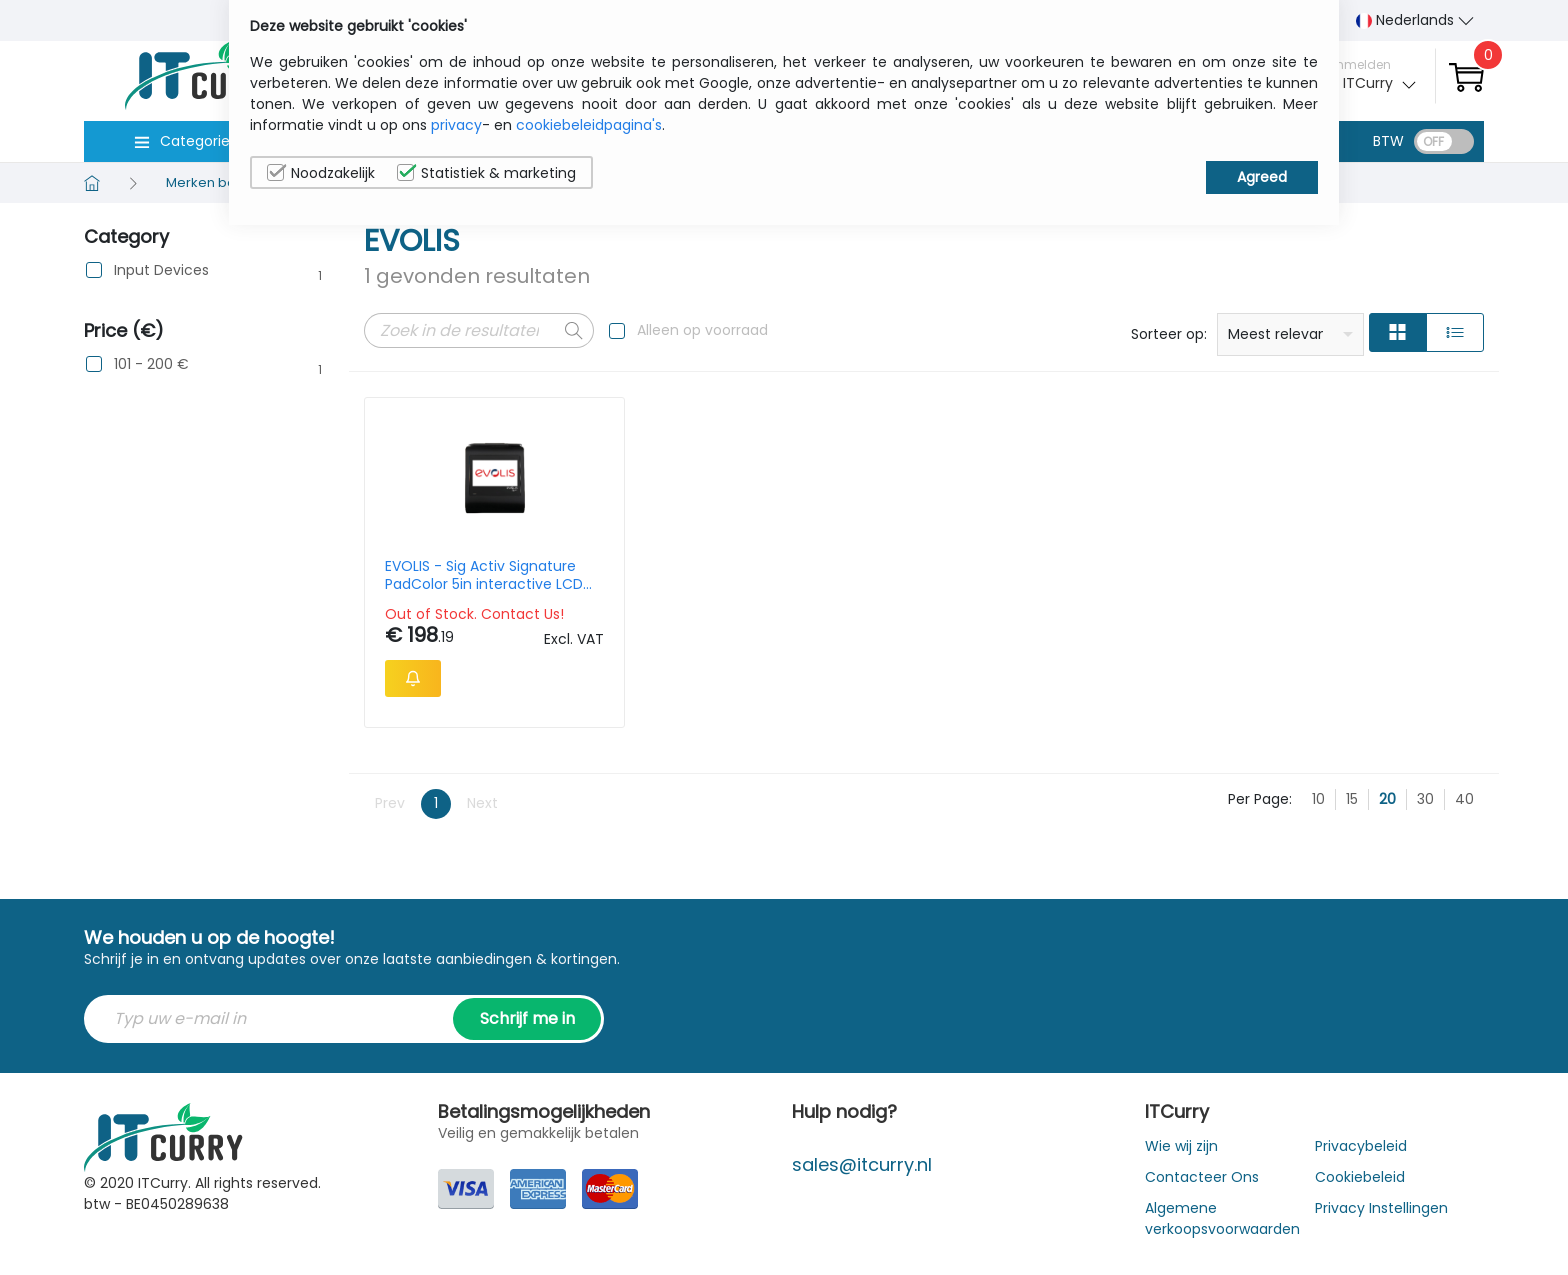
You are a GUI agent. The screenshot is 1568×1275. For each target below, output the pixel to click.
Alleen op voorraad (702, 330)
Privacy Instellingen (1381, 1208)
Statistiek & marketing (486, 173)
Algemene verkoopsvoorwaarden (1222, 1218)
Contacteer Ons (1202, 1177)
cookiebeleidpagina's (589, 125)
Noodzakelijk (321, 173)
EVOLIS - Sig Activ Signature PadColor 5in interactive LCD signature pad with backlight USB (484, 575)
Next (482, 803)
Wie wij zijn (1181, 1146)
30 (1425, 799)
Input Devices (161, 270)
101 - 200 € (151, 364)
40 (1464, 799)
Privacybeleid (1361, 1146)
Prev (390, 803)
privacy (456, 125)
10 (1318, 799)
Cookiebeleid (1360, 1177)
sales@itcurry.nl (862, 1164)
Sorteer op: (1169, 334)
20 (1387, 799)
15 (1352, 799)
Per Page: (1260, 799)
